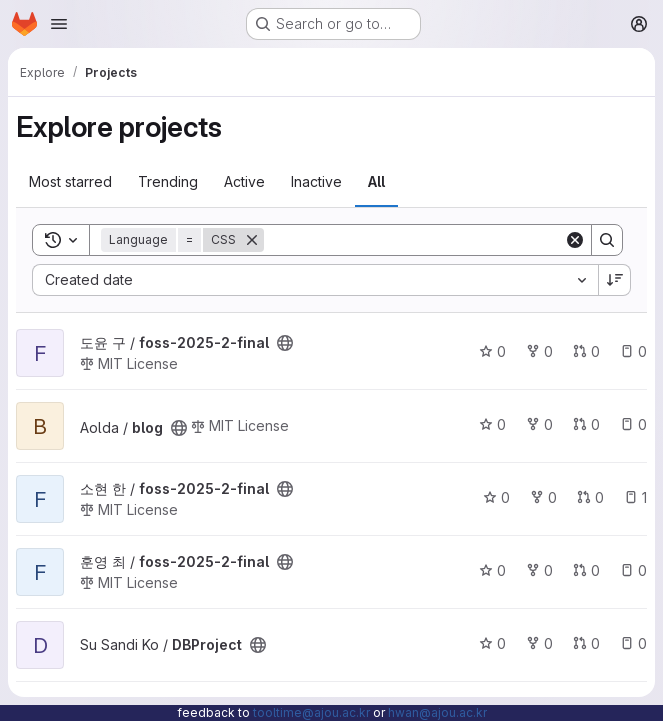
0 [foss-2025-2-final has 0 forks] (539, 351)
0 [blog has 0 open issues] (633, 424)
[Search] (414, 240)
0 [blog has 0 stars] (492, 424)
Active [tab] (244, 181)
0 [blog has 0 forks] (539, 424)
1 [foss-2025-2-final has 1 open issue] (635, 497)
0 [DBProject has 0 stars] (492, 643)
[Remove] (252, 240)
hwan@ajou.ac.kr (437, 712)
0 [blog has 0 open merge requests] (586, 424)
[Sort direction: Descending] (615, 280)
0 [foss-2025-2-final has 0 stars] (492, 351)
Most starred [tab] (70, 181)
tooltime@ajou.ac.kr (311, 712)
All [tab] (376, 181)
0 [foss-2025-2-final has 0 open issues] (633, 351)
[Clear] (575, 240)
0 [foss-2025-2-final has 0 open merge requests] (586, 351)
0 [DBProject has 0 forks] (539, 643)
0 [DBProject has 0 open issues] (633, 643)
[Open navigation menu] (59, 24)
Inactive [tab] (316, 181)
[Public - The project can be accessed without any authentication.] (285, 343)
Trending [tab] (168, 181)
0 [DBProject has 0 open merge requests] (586, 643)
